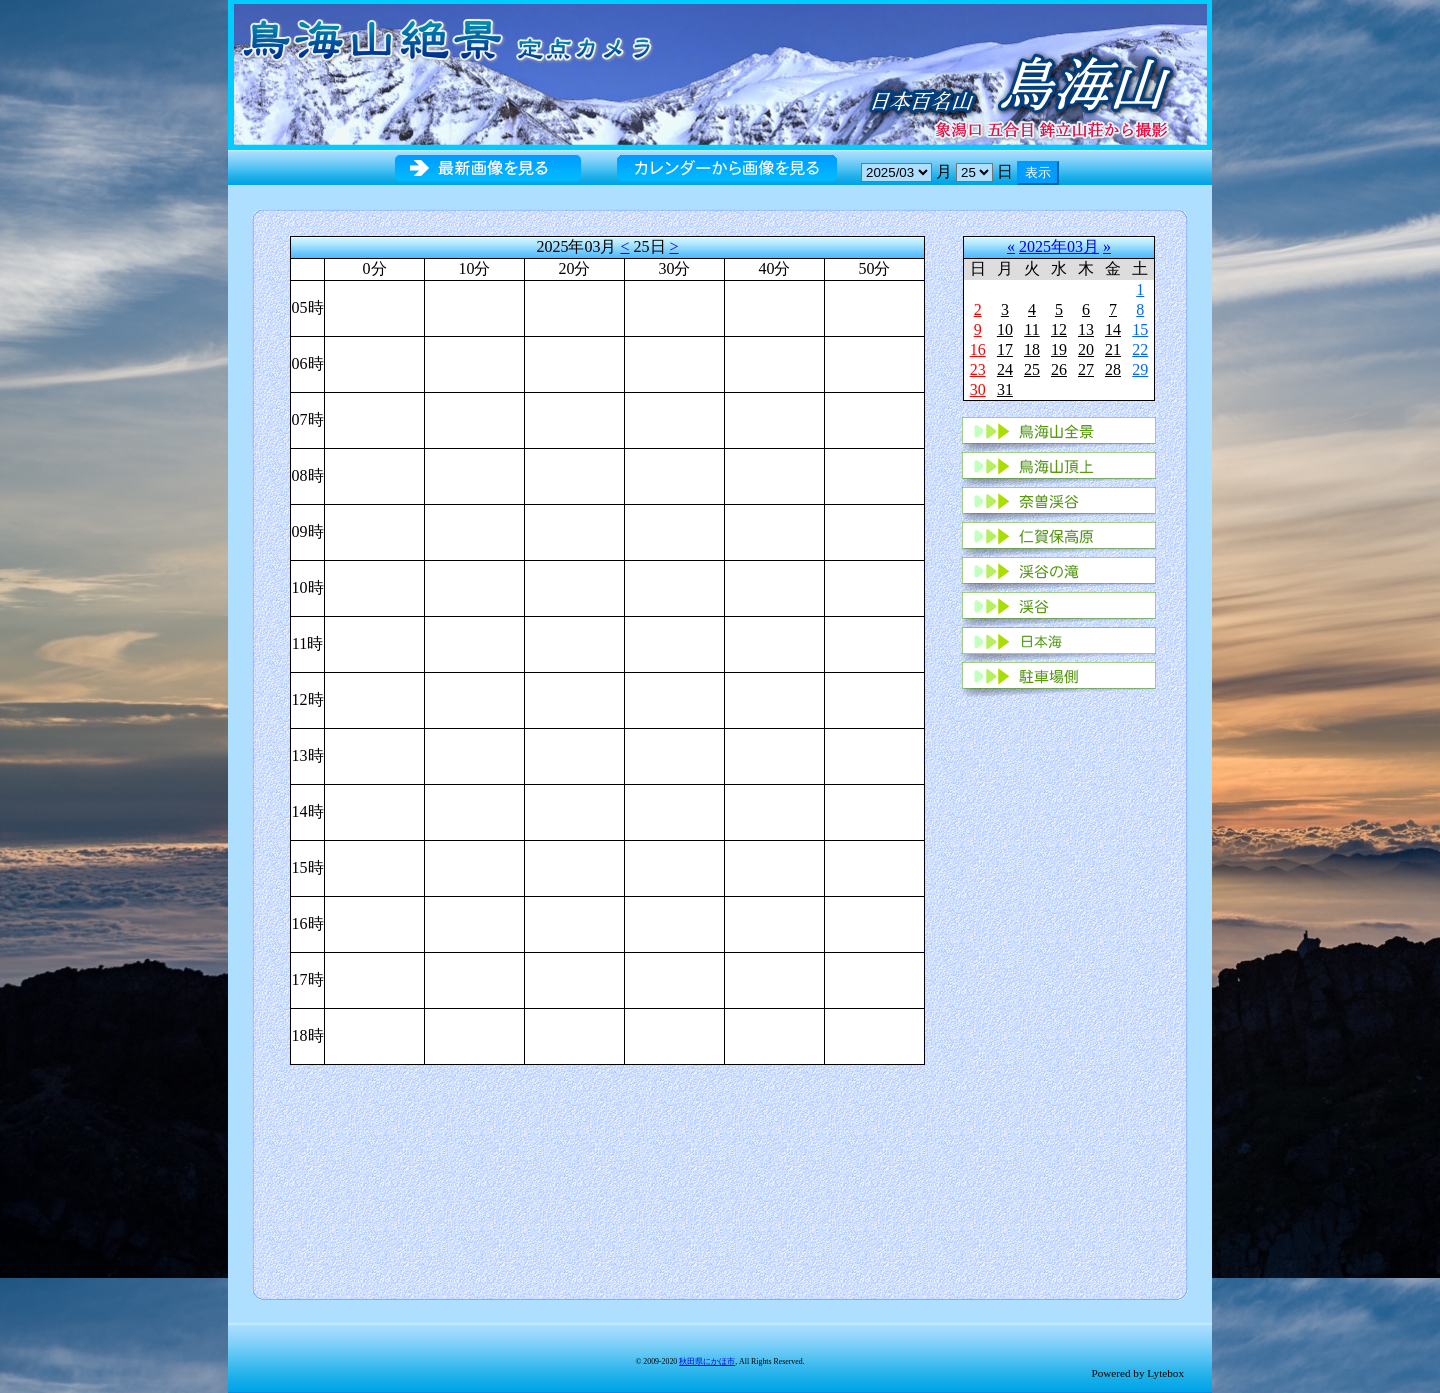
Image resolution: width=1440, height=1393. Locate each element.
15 (1140, 329)
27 (1086, 369)
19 (1059, 349)
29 (1140, 369)
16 (978, 349)
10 (1005, 329)
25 (1032, 369)
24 (1005, 369)
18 (1032, 349)
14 (1113, 329)
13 (1086, 329)
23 (978, 369)
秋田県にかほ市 (707, 1361)
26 (1059, 369)
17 (1005, 349)
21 (1113, 349)
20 (1086, 349)
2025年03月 (1059, 246)
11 (1031, 329)
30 (978, 389)
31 (1005, 389)
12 (1059, 329)
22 (1140, 349)
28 (1113, 369)
